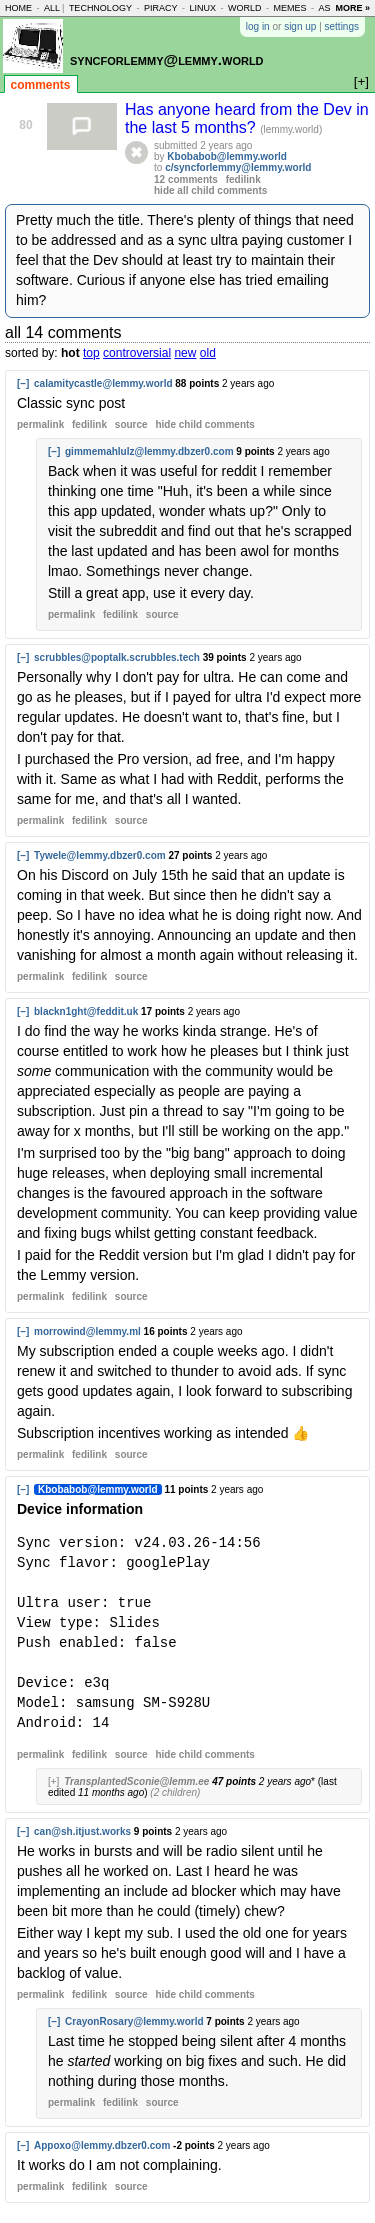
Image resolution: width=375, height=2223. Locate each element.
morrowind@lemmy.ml (87, 1331)
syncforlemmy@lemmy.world (167, 59)
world (245, 8)
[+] (53, 1781)
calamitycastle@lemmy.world (103, 383)
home (18, 8)
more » (352, 8)
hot (70, 353)
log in (258, 26)
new (185, 353)
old (208, 353)
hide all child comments (210, 190)
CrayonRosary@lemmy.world (134, 2021)
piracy (161, 8)
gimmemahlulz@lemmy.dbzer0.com (149, 451)
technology (100, 8)
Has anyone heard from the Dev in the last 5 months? (247, 118)
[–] (23, 383)
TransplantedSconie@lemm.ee (136, 1781)
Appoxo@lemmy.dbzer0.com (102, 2145)
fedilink (243, 179)
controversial (137, 353)
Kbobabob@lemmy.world (227, 156)
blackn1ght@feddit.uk (86, 1011)
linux (202, 8)
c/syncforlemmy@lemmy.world (238, 167)
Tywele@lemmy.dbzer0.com (100, 855)
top (91, 353)
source (131, 424)
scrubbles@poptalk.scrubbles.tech (117, 657)
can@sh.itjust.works (82, 1831)
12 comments (186, 179)
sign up (300, 26)
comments (41, 85)
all (52, 8)
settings (342, 26)
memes (289, 8)
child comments (204, 424)
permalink (40, 424)
